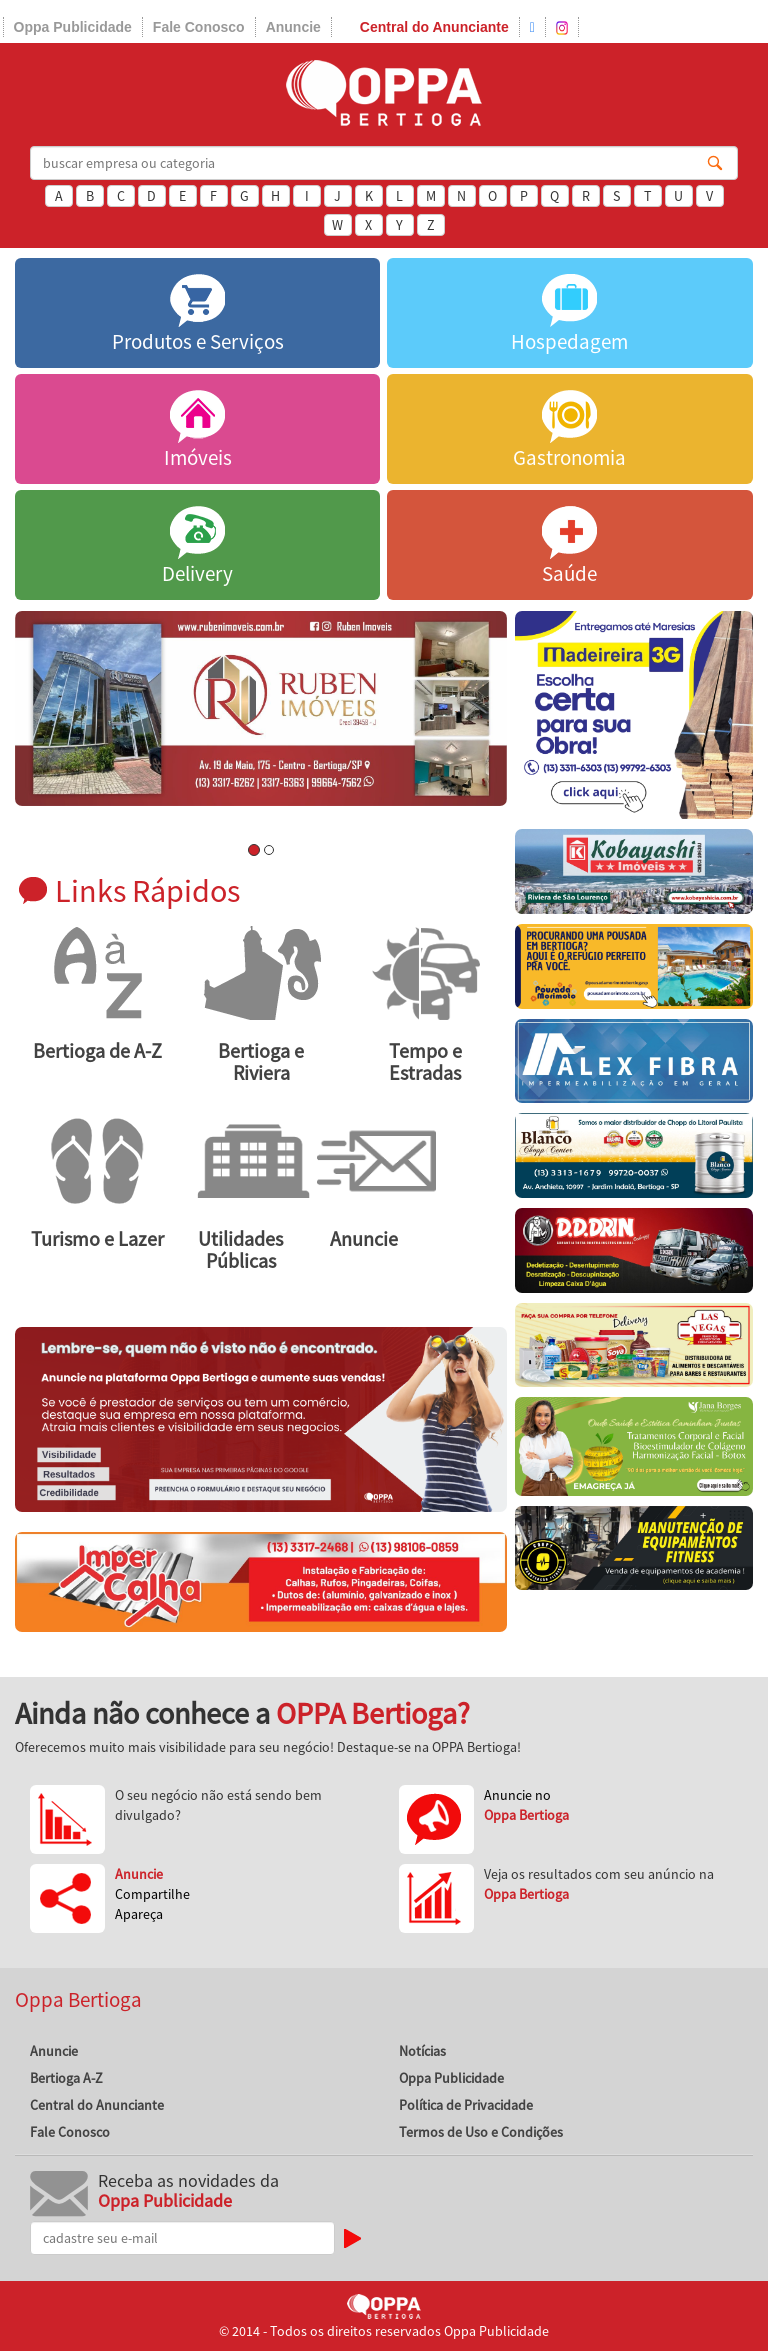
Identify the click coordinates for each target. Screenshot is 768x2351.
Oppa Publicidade (73, 27)
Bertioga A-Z (66, 2078)
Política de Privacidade (466, 2105)
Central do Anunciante (434, 27)
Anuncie (293, 27)
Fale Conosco (199, 27)
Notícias (422, 2051)
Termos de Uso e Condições (481, 2132)
